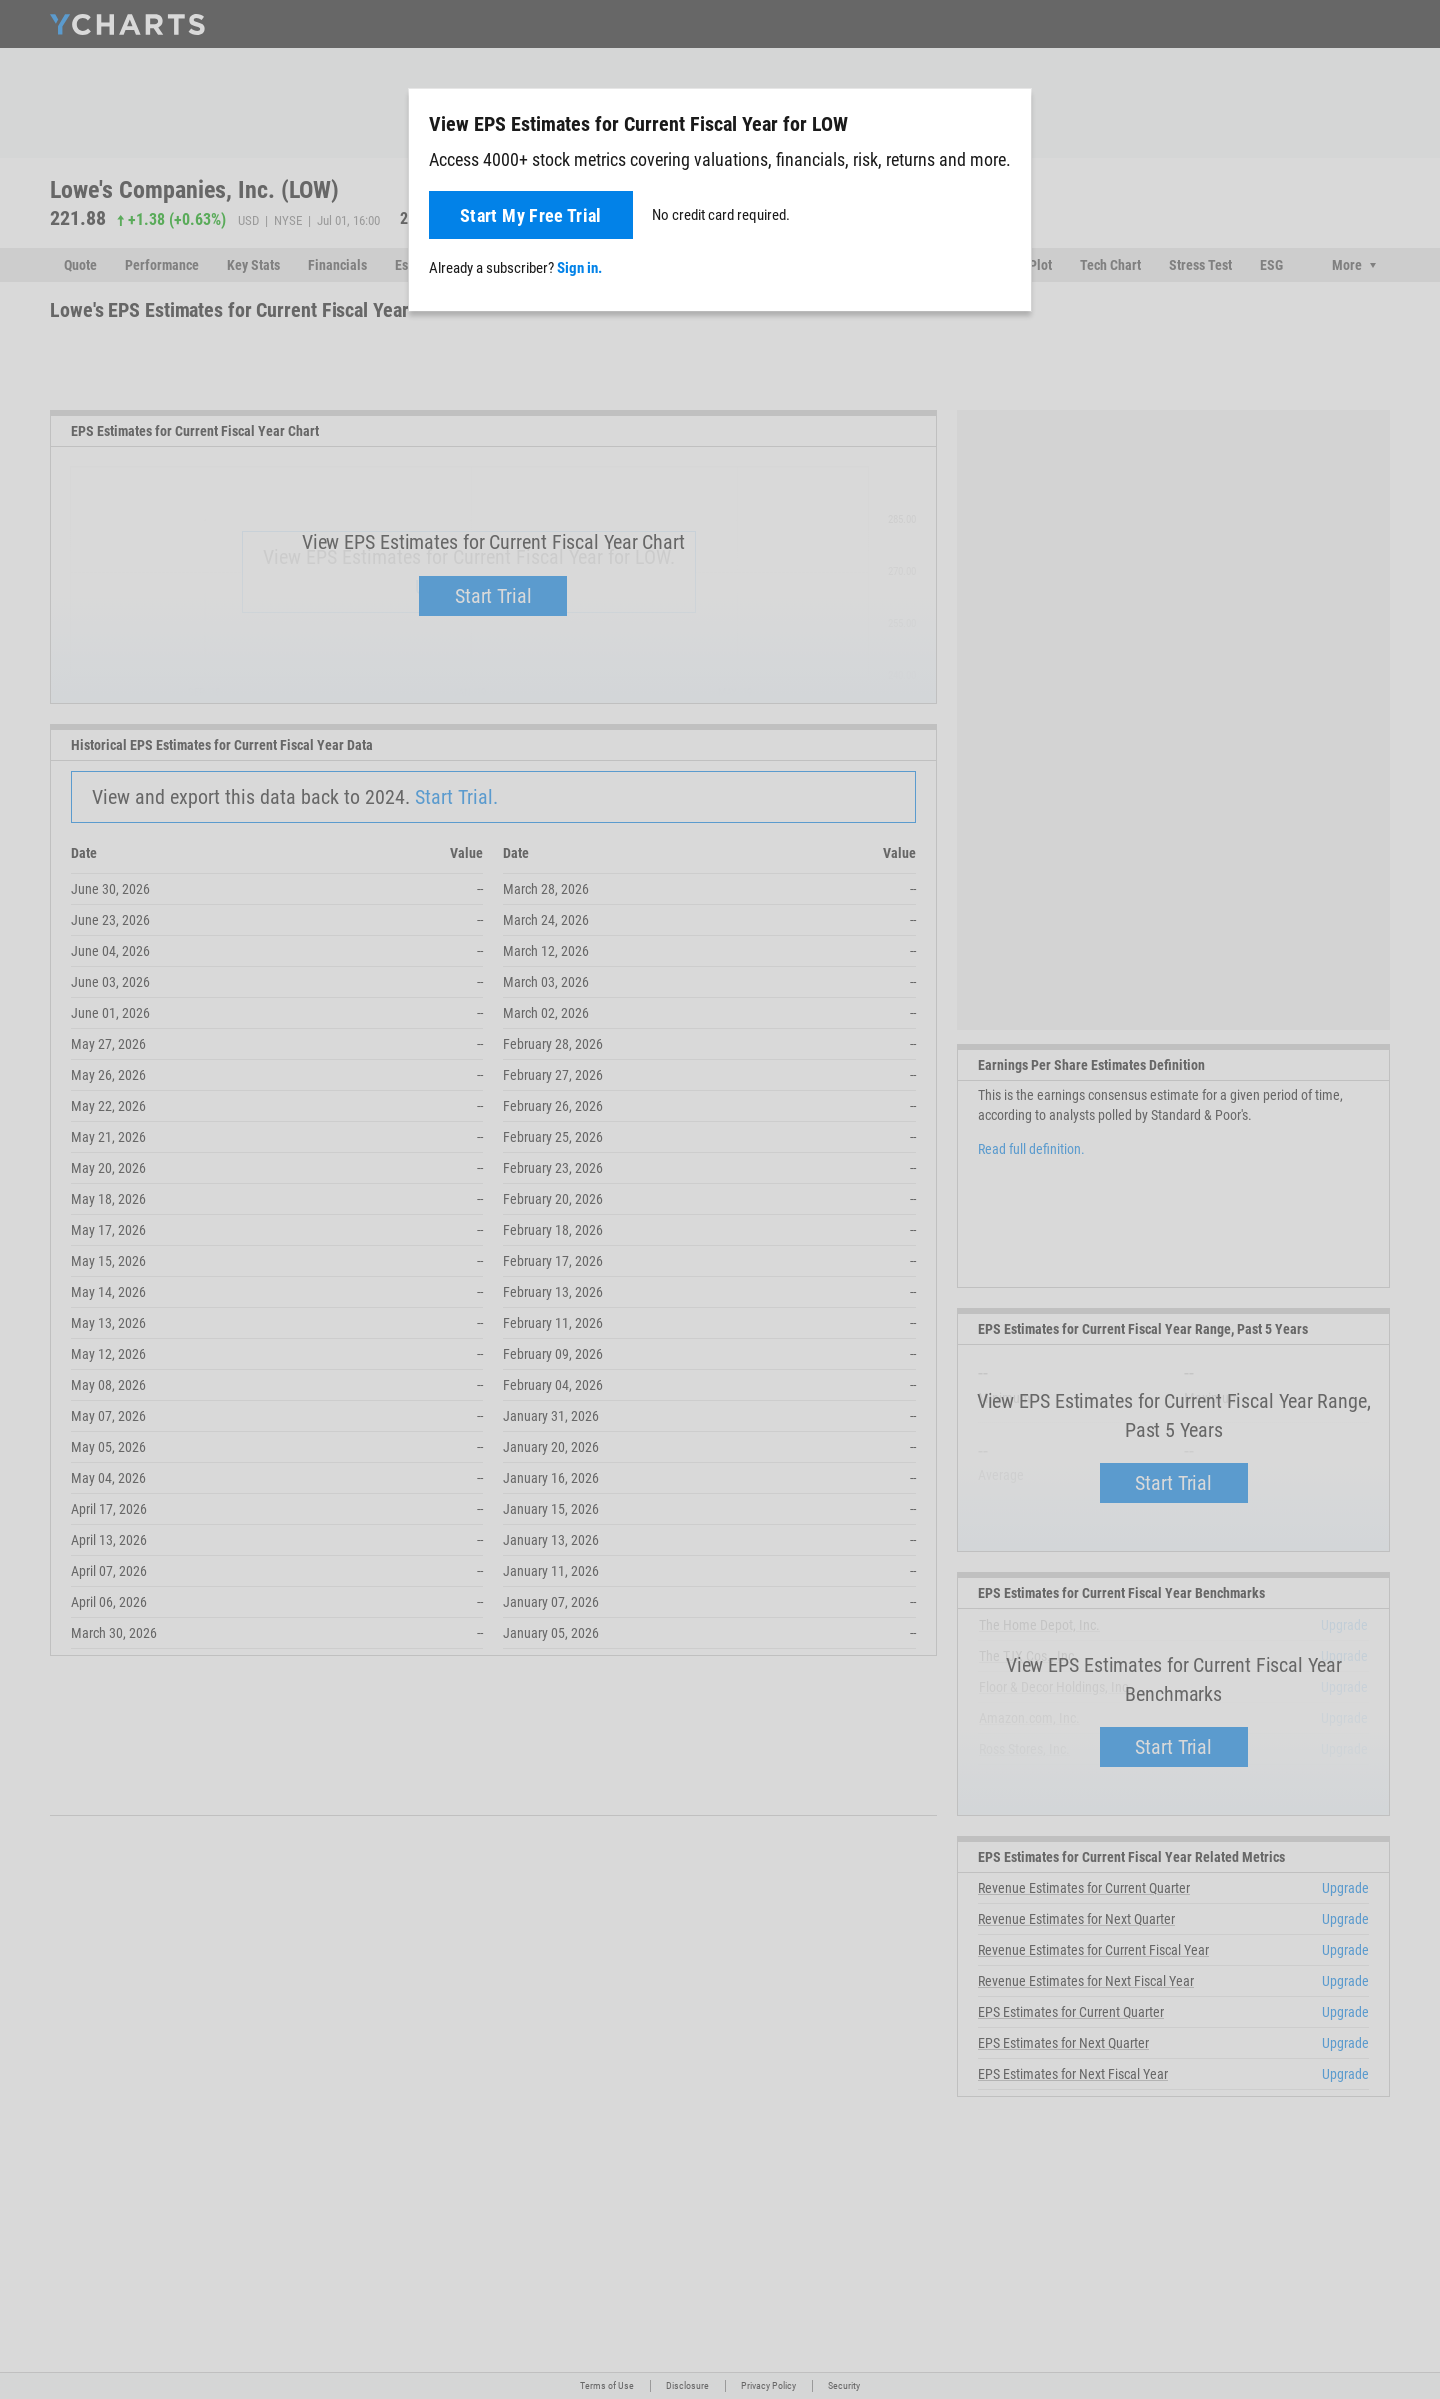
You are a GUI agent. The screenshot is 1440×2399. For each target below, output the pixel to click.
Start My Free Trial (531, 215)
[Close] (1008, 120)
